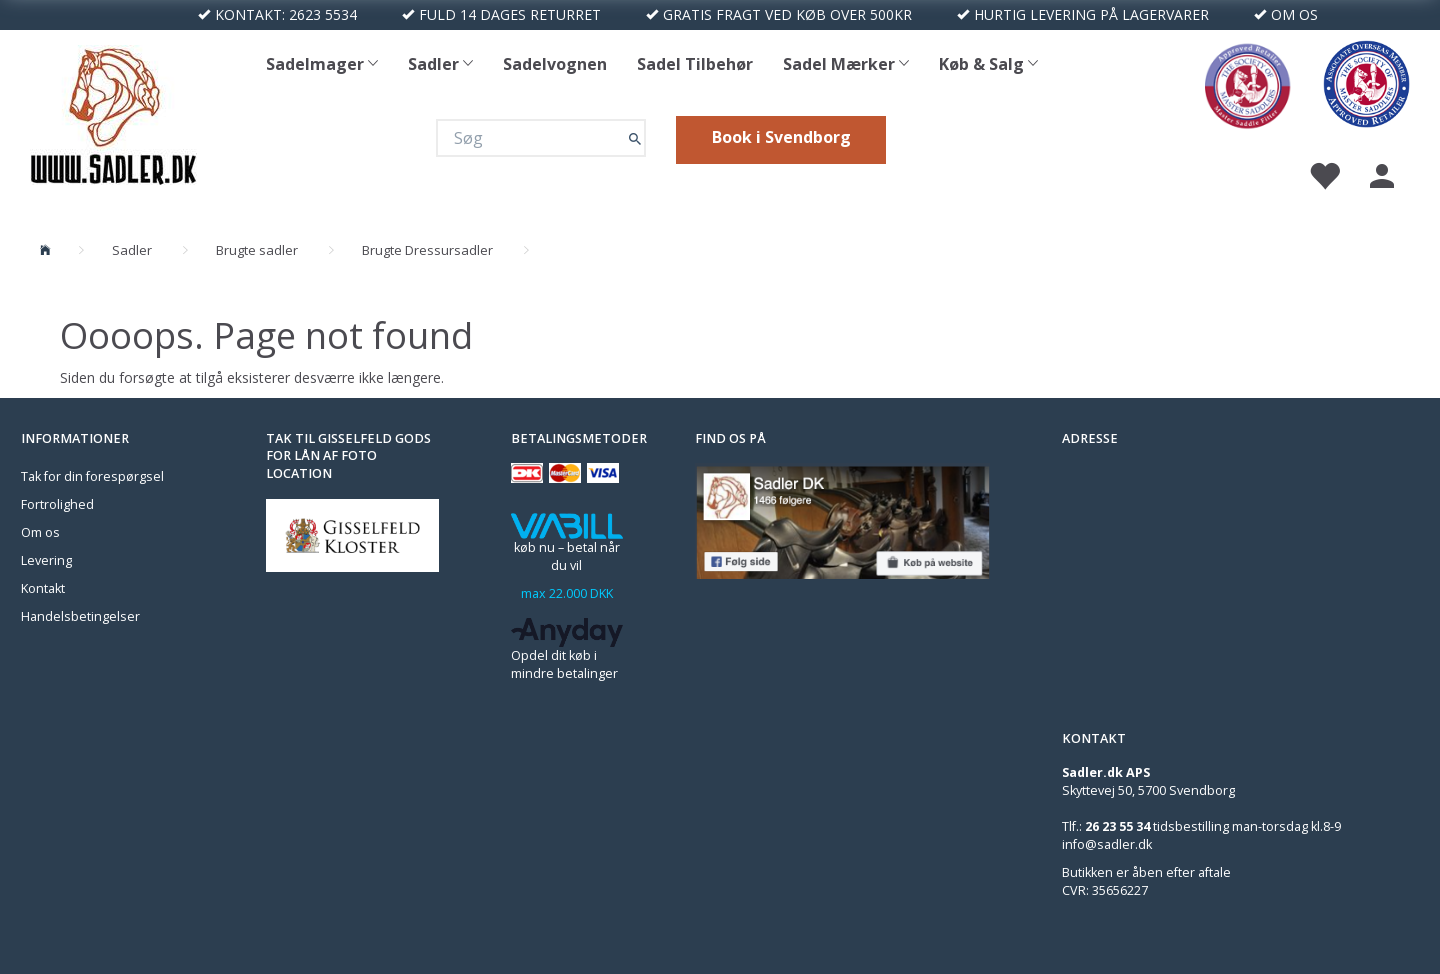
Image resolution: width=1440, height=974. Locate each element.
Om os (40, 532)
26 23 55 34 (1117, 826)
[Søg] (635, 137)
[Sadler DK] (113, 112)
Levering (46, 560)
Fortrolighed (57, 504)
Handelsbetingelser (80, 616)
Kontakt (43, 588)
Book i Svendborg (781, 137)
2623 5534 (323, 14)
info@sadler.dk (1107, 844)
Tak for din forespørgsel (92, 476)
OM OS (1294, 14)
